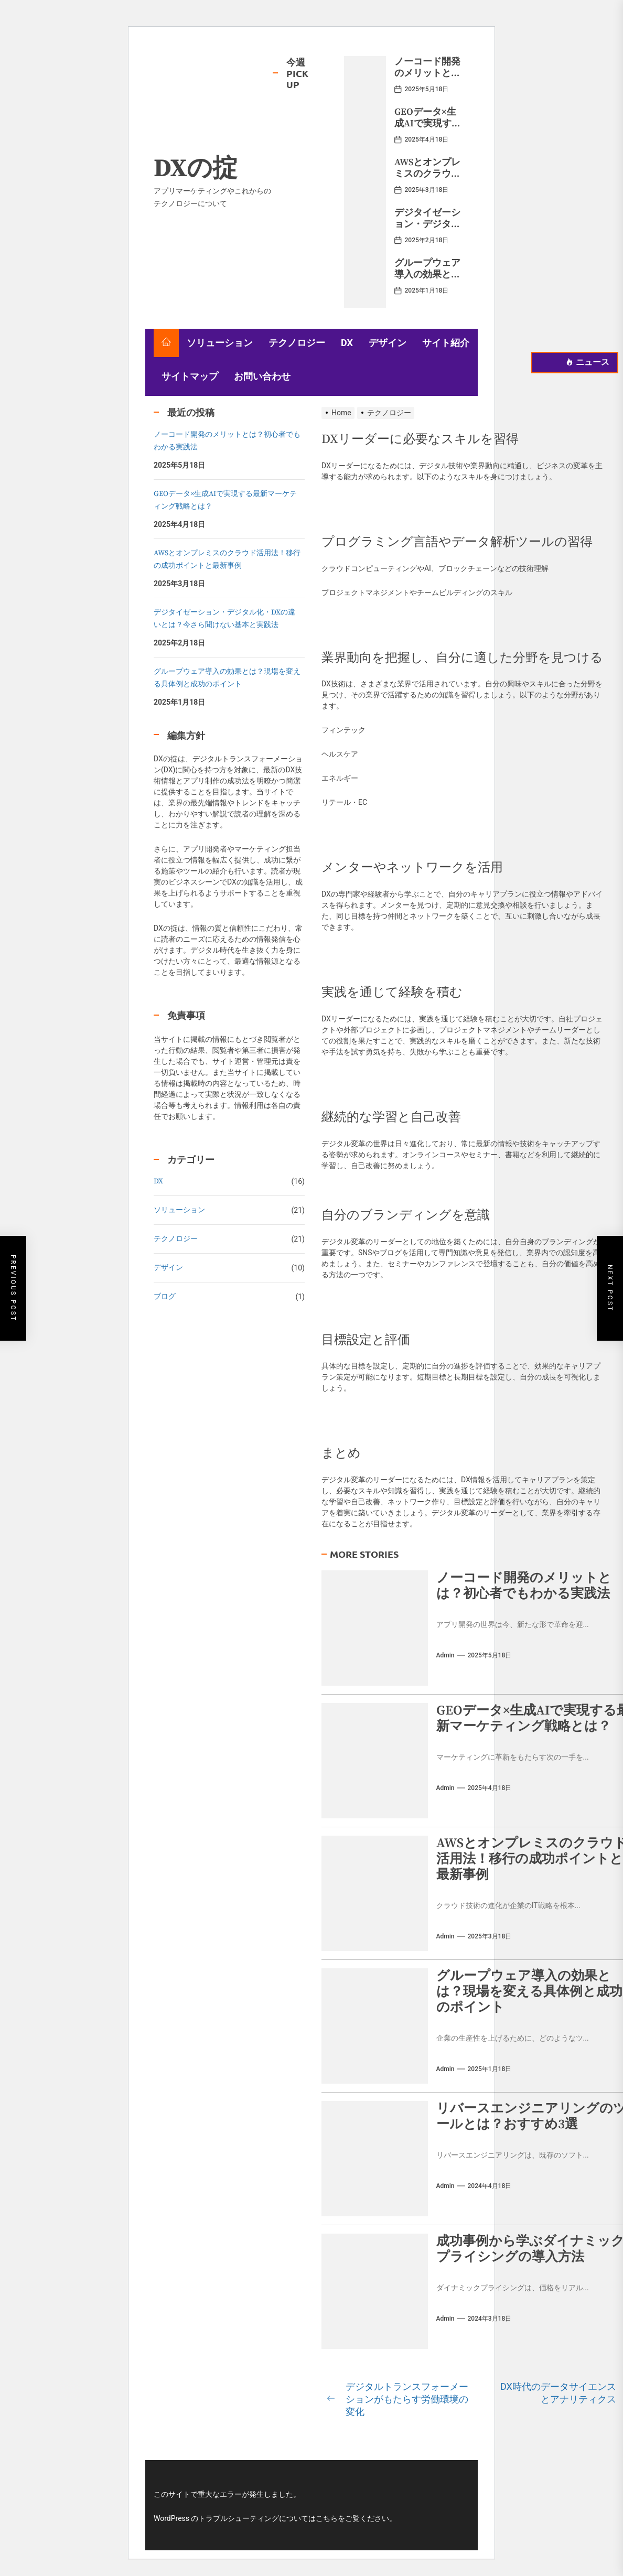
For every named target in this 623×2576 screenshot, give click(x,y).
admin (445, 1655)
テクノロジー (296, 342)
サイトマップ (190, 376)
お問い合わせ (262, 376)
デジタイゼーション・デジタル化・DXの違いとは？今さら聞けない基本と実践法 (224, 619)
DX (347, 342)
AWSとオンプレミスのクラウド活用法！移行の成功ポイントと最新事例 (227, 559)
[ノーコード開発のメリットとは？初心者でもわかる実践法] (365, 81)
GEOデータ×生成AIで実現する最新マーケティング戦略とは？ (427, 129)
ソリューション (220, 342)
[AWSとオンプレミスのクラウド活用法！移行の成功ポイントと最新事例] (365, 182)
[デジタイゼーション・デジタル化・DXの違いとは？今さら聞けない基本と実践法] (365, 232)
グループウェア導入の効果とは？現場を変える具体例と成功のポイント (529, 1991)
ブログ (165, 1296)
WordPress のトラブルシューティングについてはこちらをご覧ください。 (275, 2518)
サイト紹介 (445, 342)
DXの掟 (196, 169)
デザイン (387, 342)
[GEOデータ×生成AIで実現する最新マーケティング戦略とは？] (365, 131)
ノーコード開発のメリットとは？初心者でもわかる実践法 (427, 79)
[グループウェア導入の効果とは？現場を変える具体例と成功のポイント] (365, 282)
